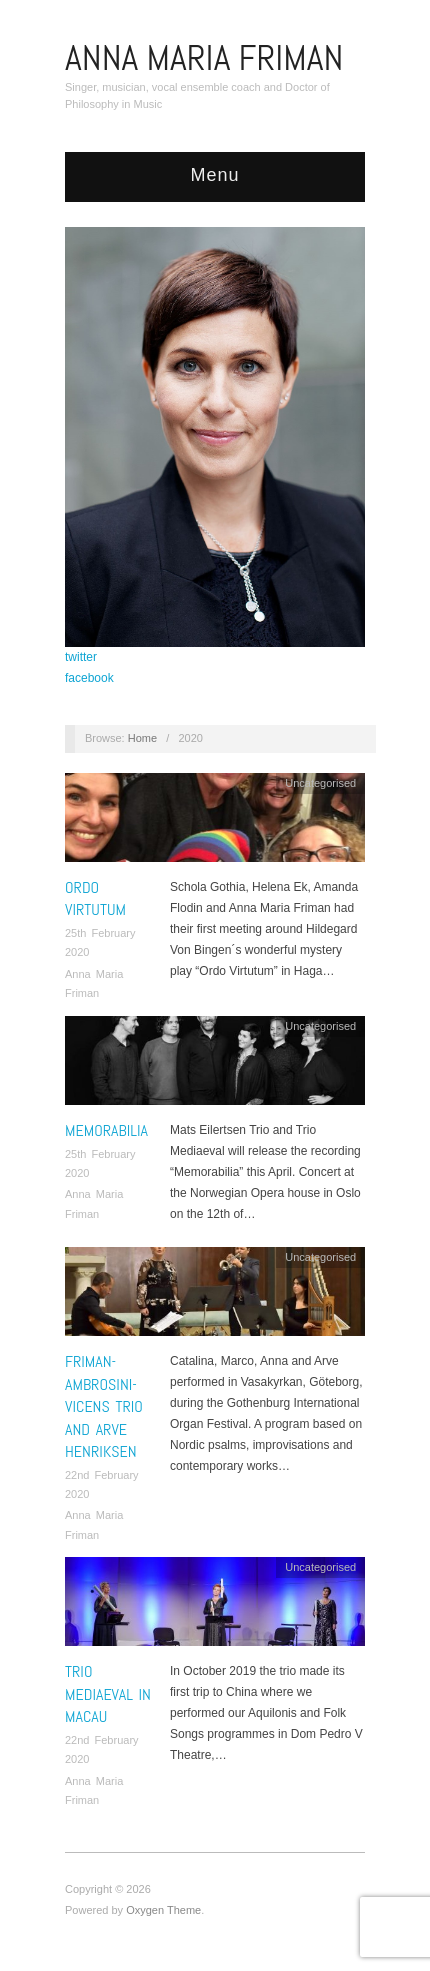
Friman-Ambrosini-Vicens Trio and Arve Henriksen (104, 1406)
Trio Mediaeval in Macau (108, 1694)
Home (142, 738)
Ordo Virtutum (95, 898)
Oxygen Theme (163, 1910)
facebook (89, 678)
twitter (81, 657)
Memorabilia (106, 1130)
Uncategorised (320, 783)
